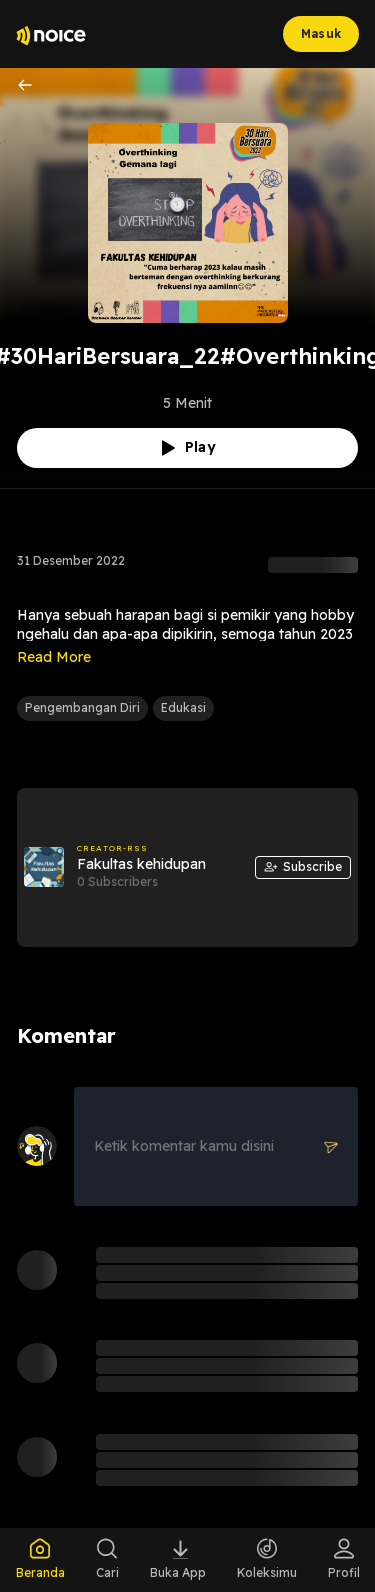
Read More (54, 657)
